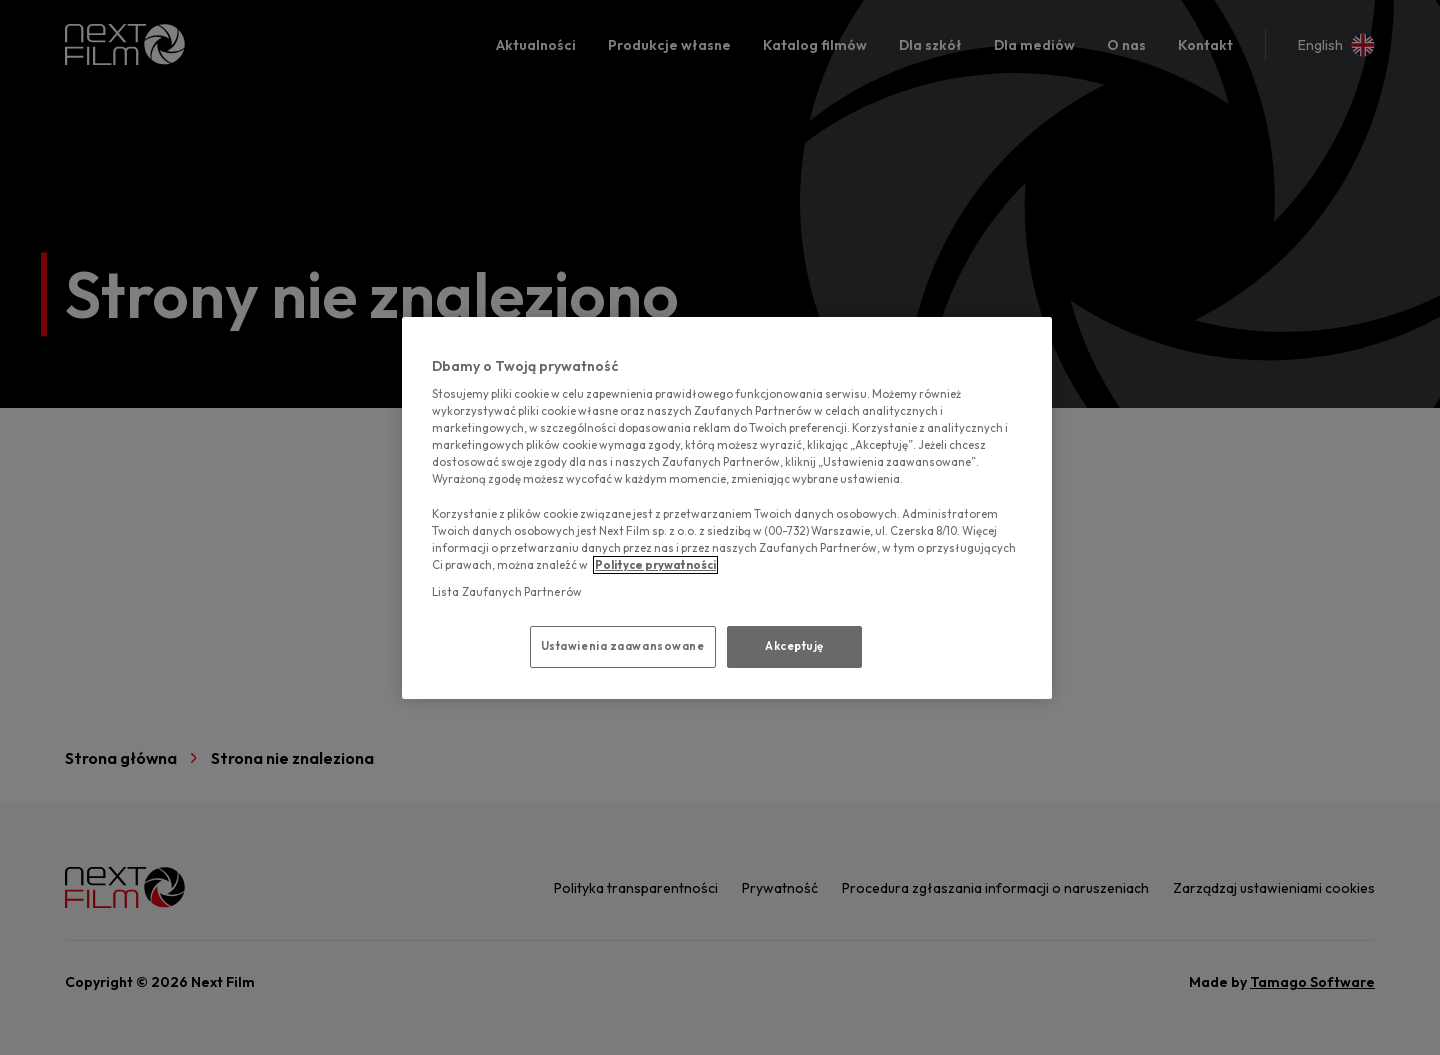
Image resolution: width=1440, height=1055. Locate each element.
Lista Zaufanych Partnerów (507, 592)
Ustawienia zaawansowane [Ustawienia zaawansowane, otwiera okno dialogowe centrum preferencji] (623, 646)
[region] (727, 508)
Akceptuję (794, 646)
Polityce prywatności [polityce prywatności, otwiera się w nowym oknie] (655, 565)
